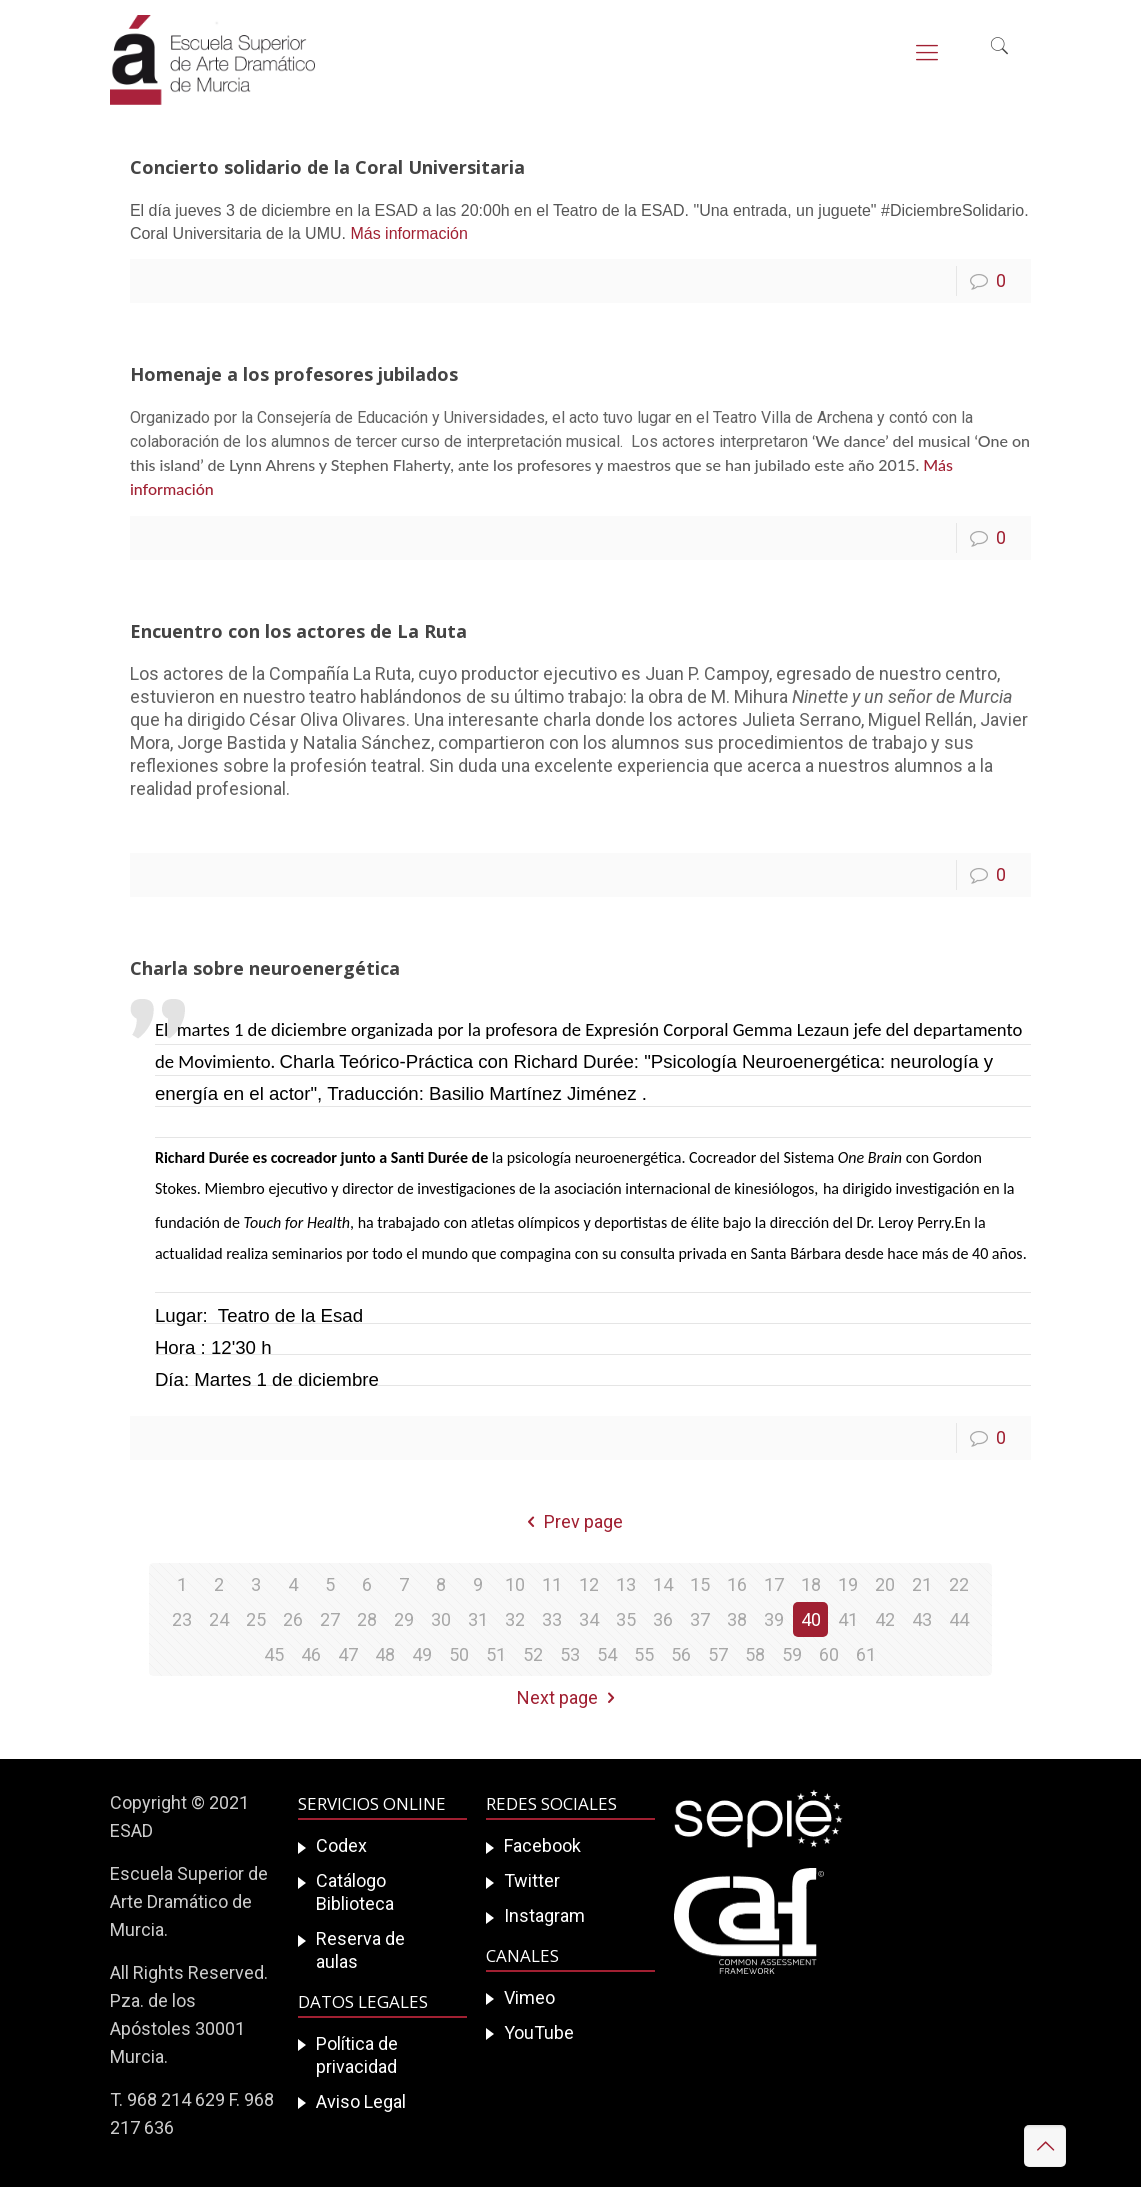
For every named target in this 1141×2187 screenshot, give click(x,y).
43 (922, 1619)
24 (219, 1619)
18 (811, 1584)
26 (293, 1619)
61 (866, 1654)
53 (570, 1654)
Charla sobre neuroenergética (265, 968)
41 (848, 1619)
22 (959, 1584)
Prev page (570, 1521)
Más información (407, 233)
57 (718, 1654)
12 (589, 1584)
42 (885, 1619)
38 (737, 1619)
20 (885, 1584)
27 (330, 1619)
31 (478, 1619)
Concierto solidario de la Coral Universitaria (327, 167)
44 (959, 1619)
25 (256, 1619)
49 (422, 1654)
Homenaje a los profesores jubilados (294, 374)
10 (515, 1584)
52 (533, 1654)
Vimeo (529, 1997)
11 (552, 1584)
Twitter (532, 1880)
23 (182, 1619)
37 (700, 1619)
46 (311, 1654)
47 (348, 1654)
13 (626, 1584)
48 (385, 1654)
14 (663, 1584)
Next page (570, 1697)
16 (737, 1584)
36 (663, 1619)
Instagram (544, 1915)
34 (589, 1619)
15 (700, 1584)
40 (811, 1619)
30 (441, 1619)
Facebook (542, 1845)
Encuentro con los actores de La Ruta (298, 631)
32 (515, 1619)
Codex (341, 1845)
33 (552, 1619)
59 (792, 1654)
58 (755, 1654)
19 (848, 1584)
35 (626, 1619)
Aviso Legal (361, 2101)
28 (367, 1619)
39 (774, 1619)
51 (496, 1654)
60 (829, 1654)
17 (774, 1584)
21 (922, 1584)
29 (404, 1619)
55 (644, 1654)
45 (274, 1654)
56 (681, 1654)
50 (459, 1654)
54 (607, 1654)
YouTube (539, 2032)
